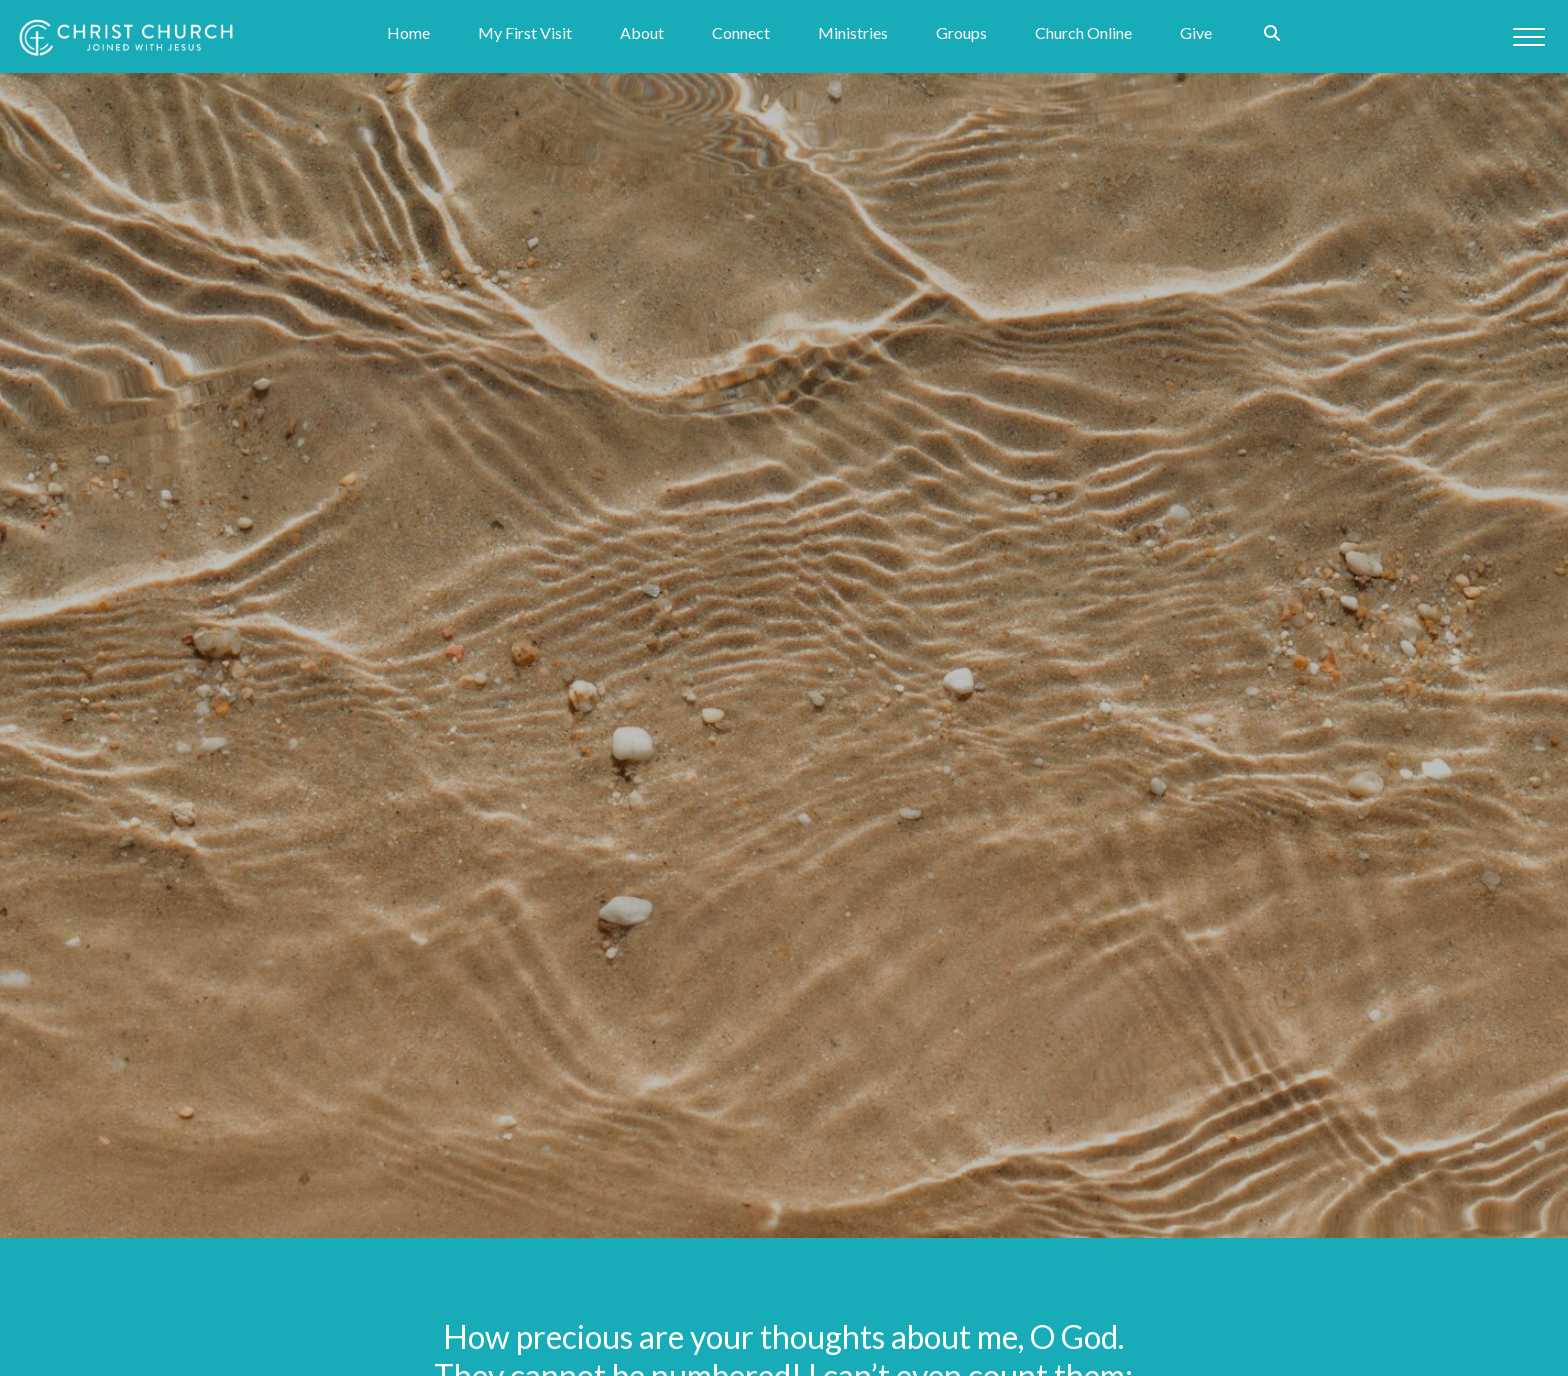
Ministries (853, 36)
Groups (961, 36)
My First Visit (525, 36)
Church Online (1083, 36)
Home (408, 36)
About (642, 36)
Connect (741, 36)
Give (1196, 36)
